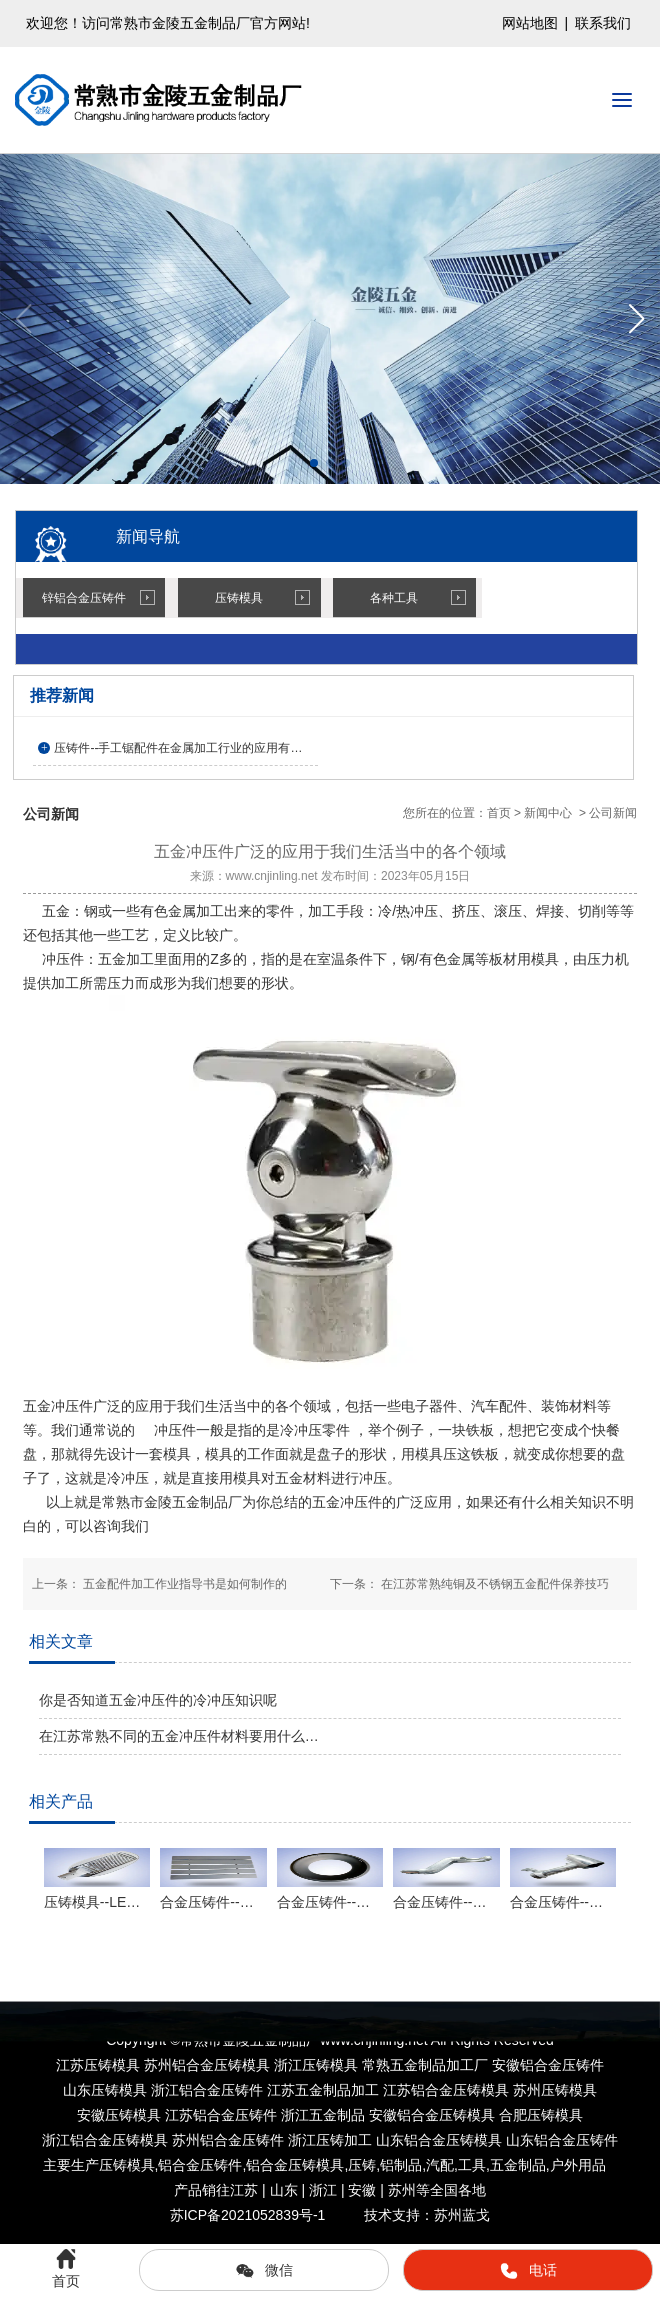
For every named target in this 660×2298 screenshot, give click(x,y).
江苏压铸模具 (98, 2065)
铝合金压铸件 (200, 2165)
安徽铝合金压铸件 (548, 2065)
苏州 (228, 2140)
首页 (499, 813)
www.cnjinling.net (272, 876)
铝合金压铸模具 (295, 2165)
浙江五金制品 (323, 2115)
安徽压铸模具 (119, 2115)
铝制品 (401, 2165)
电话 (528, 2271)
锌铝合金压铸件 (84, 598)
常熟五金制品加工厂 (425, 2065)
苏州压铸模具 (555, 2090)
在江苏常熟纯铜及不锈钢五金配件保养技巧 (493, 1584)
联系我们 (603, 23)
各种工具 (394, 598)
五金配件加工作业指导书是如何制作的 (183, 1584)
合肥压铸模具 (541, 2115)
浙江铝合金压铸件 (207, 2090)
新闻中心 (548, 813)
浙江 (105, 2140)
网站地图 (530, 23)
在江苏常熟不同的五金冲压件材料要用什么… (179, 1736)
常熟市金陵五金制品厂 (172, 1502)
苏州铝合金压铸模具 (207, 2065)
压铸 (362, 2165)
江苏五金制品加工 (323, 2090)
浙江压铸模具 (316, 2065)
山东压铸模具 (105, 2090)
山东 (439, 2140)
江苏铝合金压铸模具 (446, 2090)
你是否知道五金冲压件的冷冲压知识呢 (158, 1700)
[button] (636, 319)
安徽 (432, 2115)
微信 (264, 2271)
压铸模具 (239, 598)
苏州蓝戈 (462, 2215)
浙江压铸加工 (330, 2140)
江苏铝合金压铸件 (221, 2115)
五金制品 (518, 2165)
